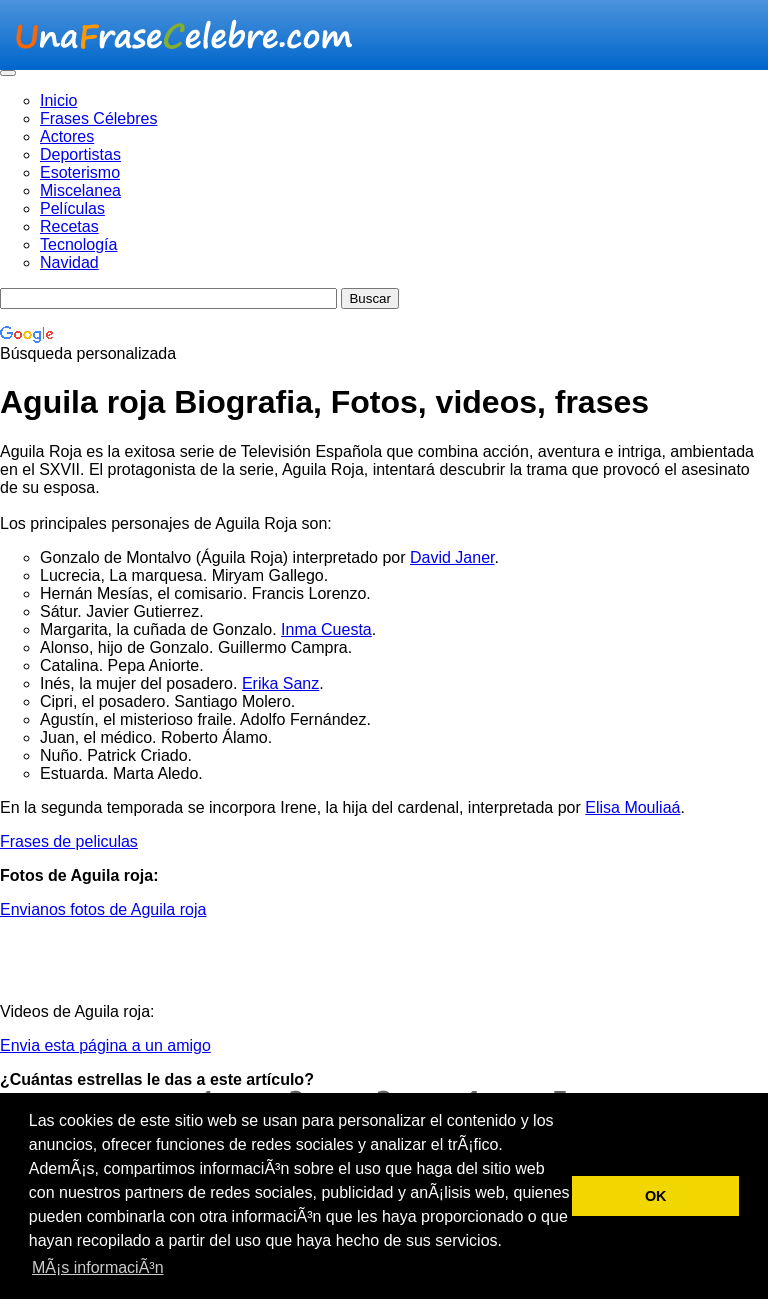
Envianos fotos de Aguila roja (103, 909)
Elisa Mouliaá (632, 807)
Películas (72, 208)
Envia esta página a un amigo (105, 1045)
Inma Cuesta (326, 629)
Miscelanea (80, 190)
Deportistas (80, 154)
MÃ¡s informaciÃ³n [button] (98, 1267)
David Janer (452, 557)
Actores (67, 136)
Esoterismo (80, 172)
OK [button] (656, 1196)
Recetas (69, 226)
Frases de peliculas (69, 841)
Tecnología (78, 244)
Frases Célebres (98, 118)
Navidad (69, 262)
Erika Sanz (280, 683)
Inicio (58, 100)
